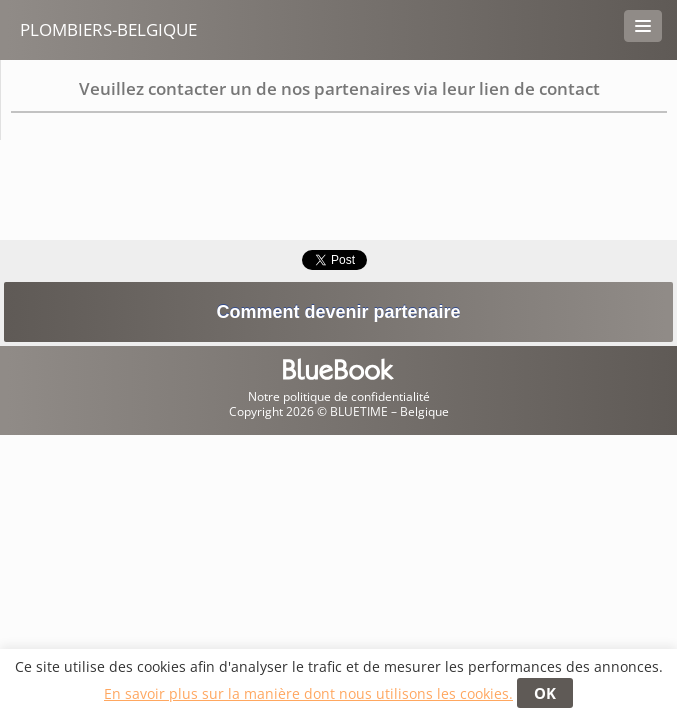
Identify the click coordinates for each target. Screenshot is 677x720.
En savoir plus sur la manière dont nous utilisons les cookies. (308, 693)
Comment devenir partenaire (338, 312)
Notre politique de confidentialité (339, 396)
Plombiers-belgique (108, 29)
